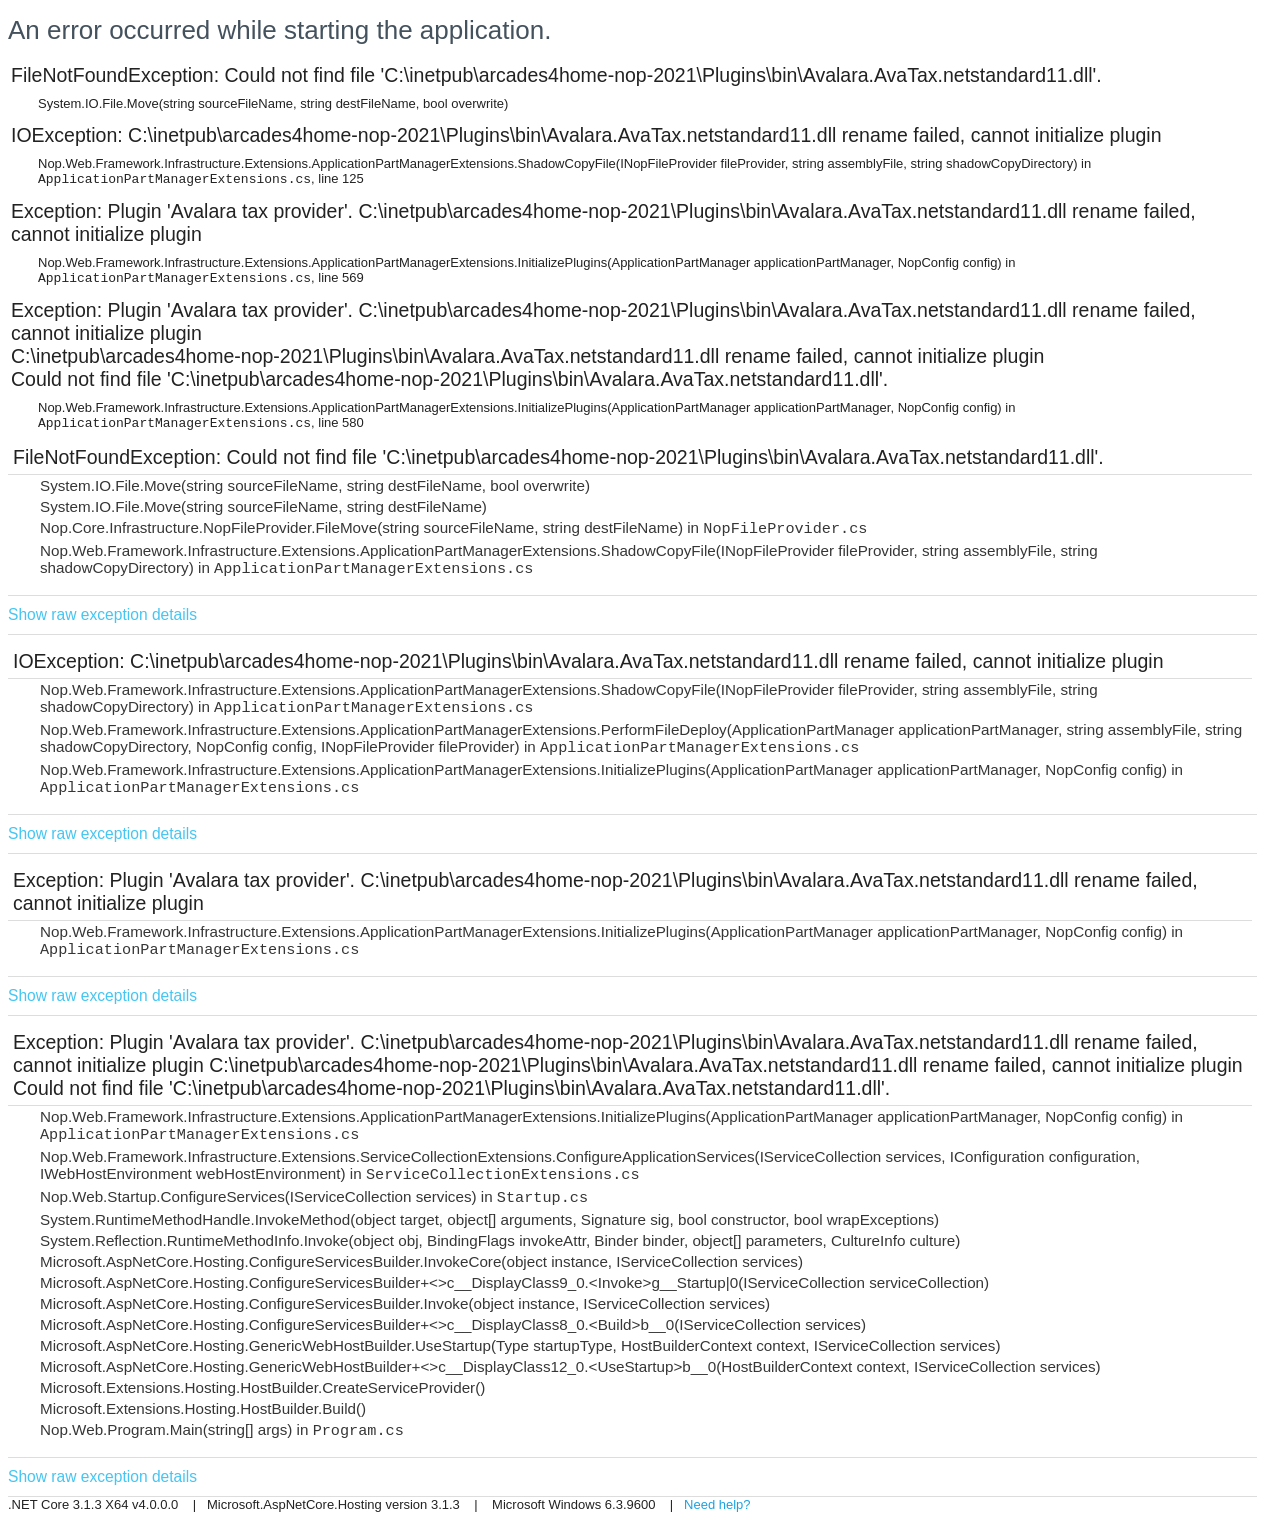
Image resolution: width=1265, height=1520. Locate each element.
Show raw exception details (102, 614)
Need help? (717, 1504)
